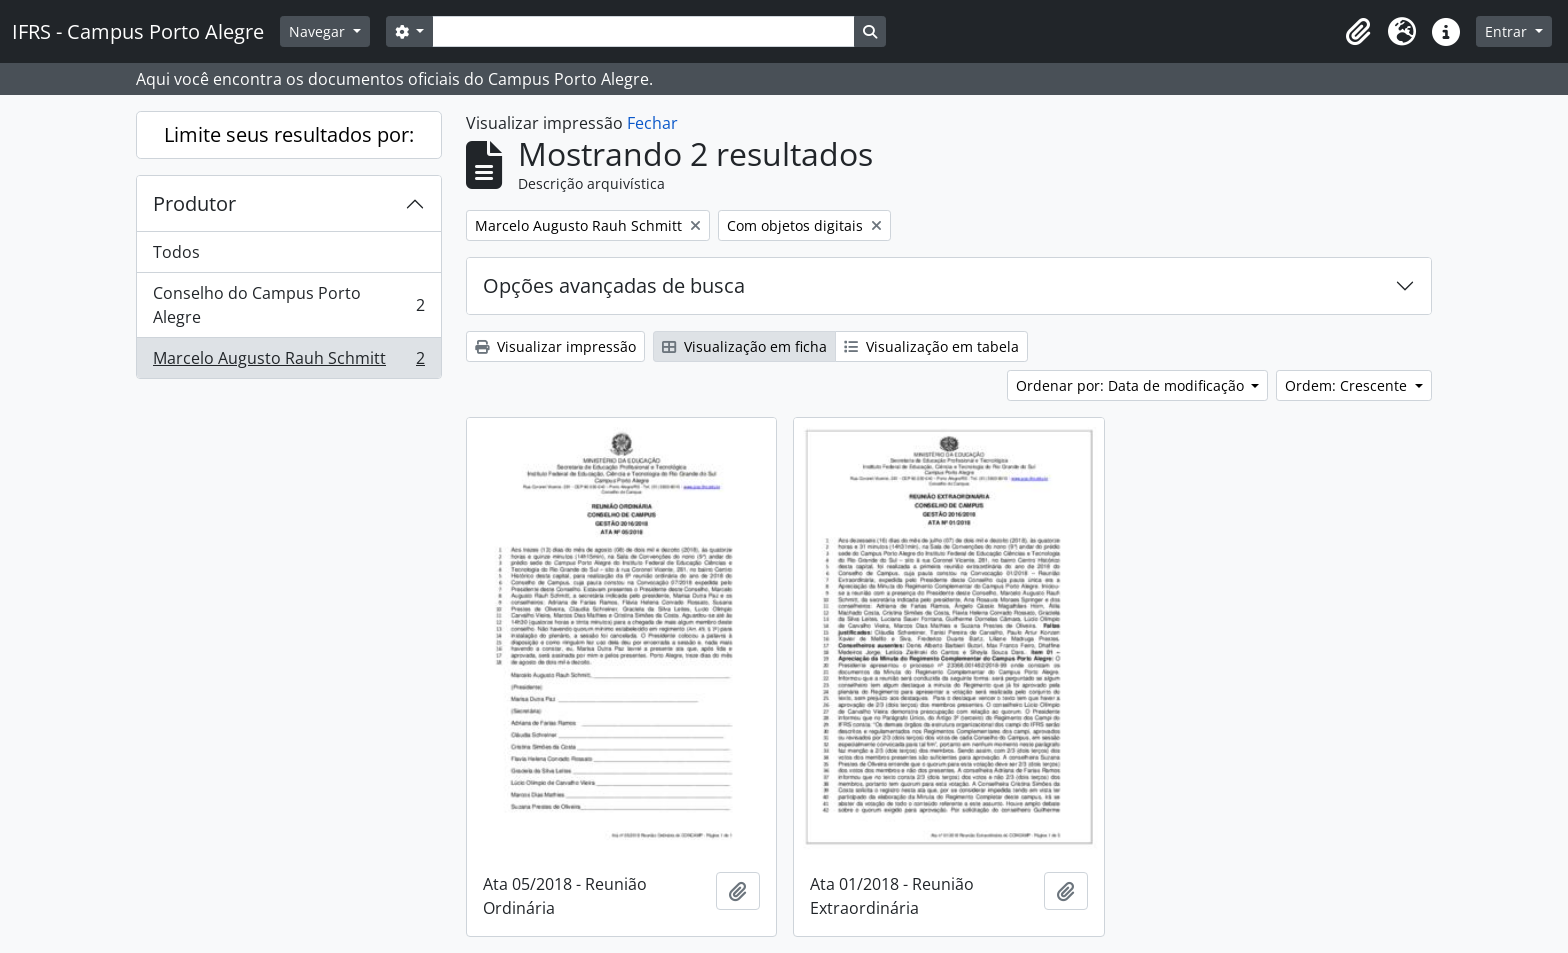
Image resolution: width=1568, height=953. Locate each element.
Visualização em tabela (931, 346)
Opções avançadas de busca (614, 285)
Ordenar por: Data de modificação (1132, 385)
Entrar (1508, 31)
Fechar (652, 123)
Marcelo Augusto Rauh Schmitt (288, 362)
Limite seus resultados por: (289, 134)
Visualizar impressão (555, 346)
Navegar (319, 31)
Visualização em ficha (744, 346)
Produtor (194, 203)
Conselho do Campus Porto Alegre (288, 305)
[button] (1358, 32)
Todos (176, 252)
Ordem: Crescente (1348, 385)
